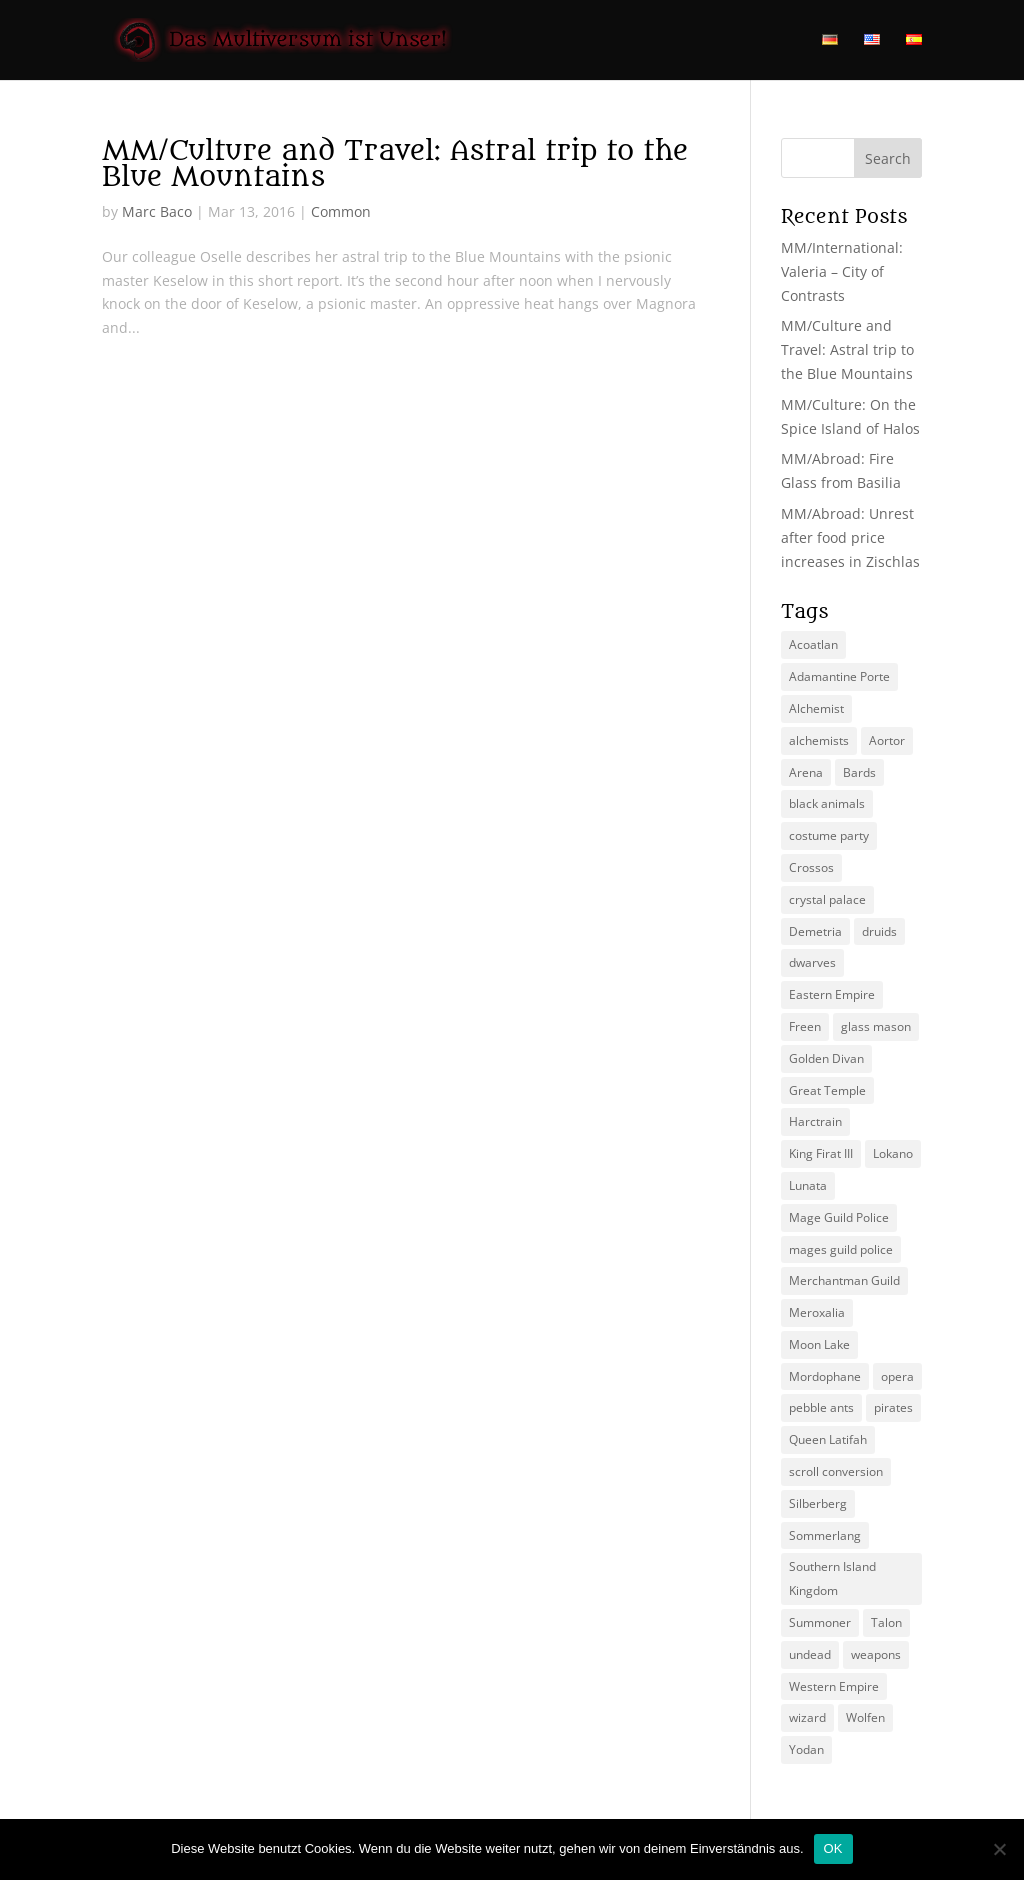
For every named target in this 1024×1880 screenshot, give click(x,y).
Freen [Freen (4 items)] (805, 1026)
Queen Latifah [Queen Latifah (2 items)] (828, 1439)
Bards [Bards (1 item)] (859, 772)
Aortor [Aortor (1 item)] (887, 740)
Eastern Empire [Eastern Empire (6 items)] (832, 994)
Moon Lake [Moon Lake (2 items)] (819, 1344)
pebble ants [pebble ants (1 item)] (821, 1407)
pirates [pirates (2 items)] (893, 1407)
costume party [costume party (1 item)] (829, 835)
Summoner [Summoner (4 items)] (820, 1622)
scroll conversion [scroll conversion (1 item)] (836, 1471)
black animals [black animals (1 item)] (827, 803)
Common (341, 211)
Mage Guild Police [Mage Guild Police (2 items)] (839, 1217)
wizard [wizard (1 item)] (807, 1717)
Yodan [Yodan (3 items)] (806, 1749)
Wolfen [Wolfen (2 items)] (865, 1717)
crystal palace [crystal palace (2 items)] (827, 899)
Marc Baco (157, 211)
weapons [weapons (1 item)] (876, 1654)
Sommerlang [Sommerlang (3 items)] (825, 1535)
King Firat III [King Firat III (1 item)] (821, 1153)
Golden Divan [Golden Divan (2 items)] (826, 1058)
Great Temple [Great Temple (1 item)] (827, 1090)
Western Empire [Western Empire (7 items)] (834, 1686)
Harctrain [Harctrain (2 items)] (815, 1121)
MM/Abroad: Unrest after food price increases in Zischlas (850, 537)
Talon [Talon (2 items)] (886, 1622)
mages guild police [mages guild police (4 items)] (841, 1249)
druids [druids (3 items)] (879, 931)
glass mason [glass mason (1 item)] (876, 1026)
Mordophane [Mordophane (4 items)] (825, 1376)
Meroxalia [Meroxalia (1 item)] (817, 1312)
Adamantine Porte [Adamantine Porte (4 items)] (839, 676)
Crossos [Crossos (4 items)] (811, 867)
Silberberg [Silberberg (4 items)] (818, 1503)
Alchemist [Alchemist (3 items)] (816, 708)
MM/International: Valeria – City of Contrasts (842, 271)
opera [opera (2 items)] (897, 1376)
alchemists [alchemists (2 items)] (819, 740)
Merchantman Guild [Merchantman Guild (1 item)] (844, 1280)
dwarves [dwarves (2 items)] (812, 962)
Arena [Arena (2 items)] (806, 772)
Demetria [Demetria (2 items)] (815, 931)
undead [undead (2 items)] (810, 1654)
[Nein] (999, 1849)
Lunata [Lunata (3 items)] (808, 1185)
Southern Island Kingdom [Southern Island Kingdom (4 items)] (832, 1578)
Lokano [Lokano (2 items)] (893, 1153)
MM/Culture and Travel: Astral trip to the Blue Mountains (395, 164)
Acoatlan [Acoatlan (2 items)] (813, 644)
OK (833, 1848)
